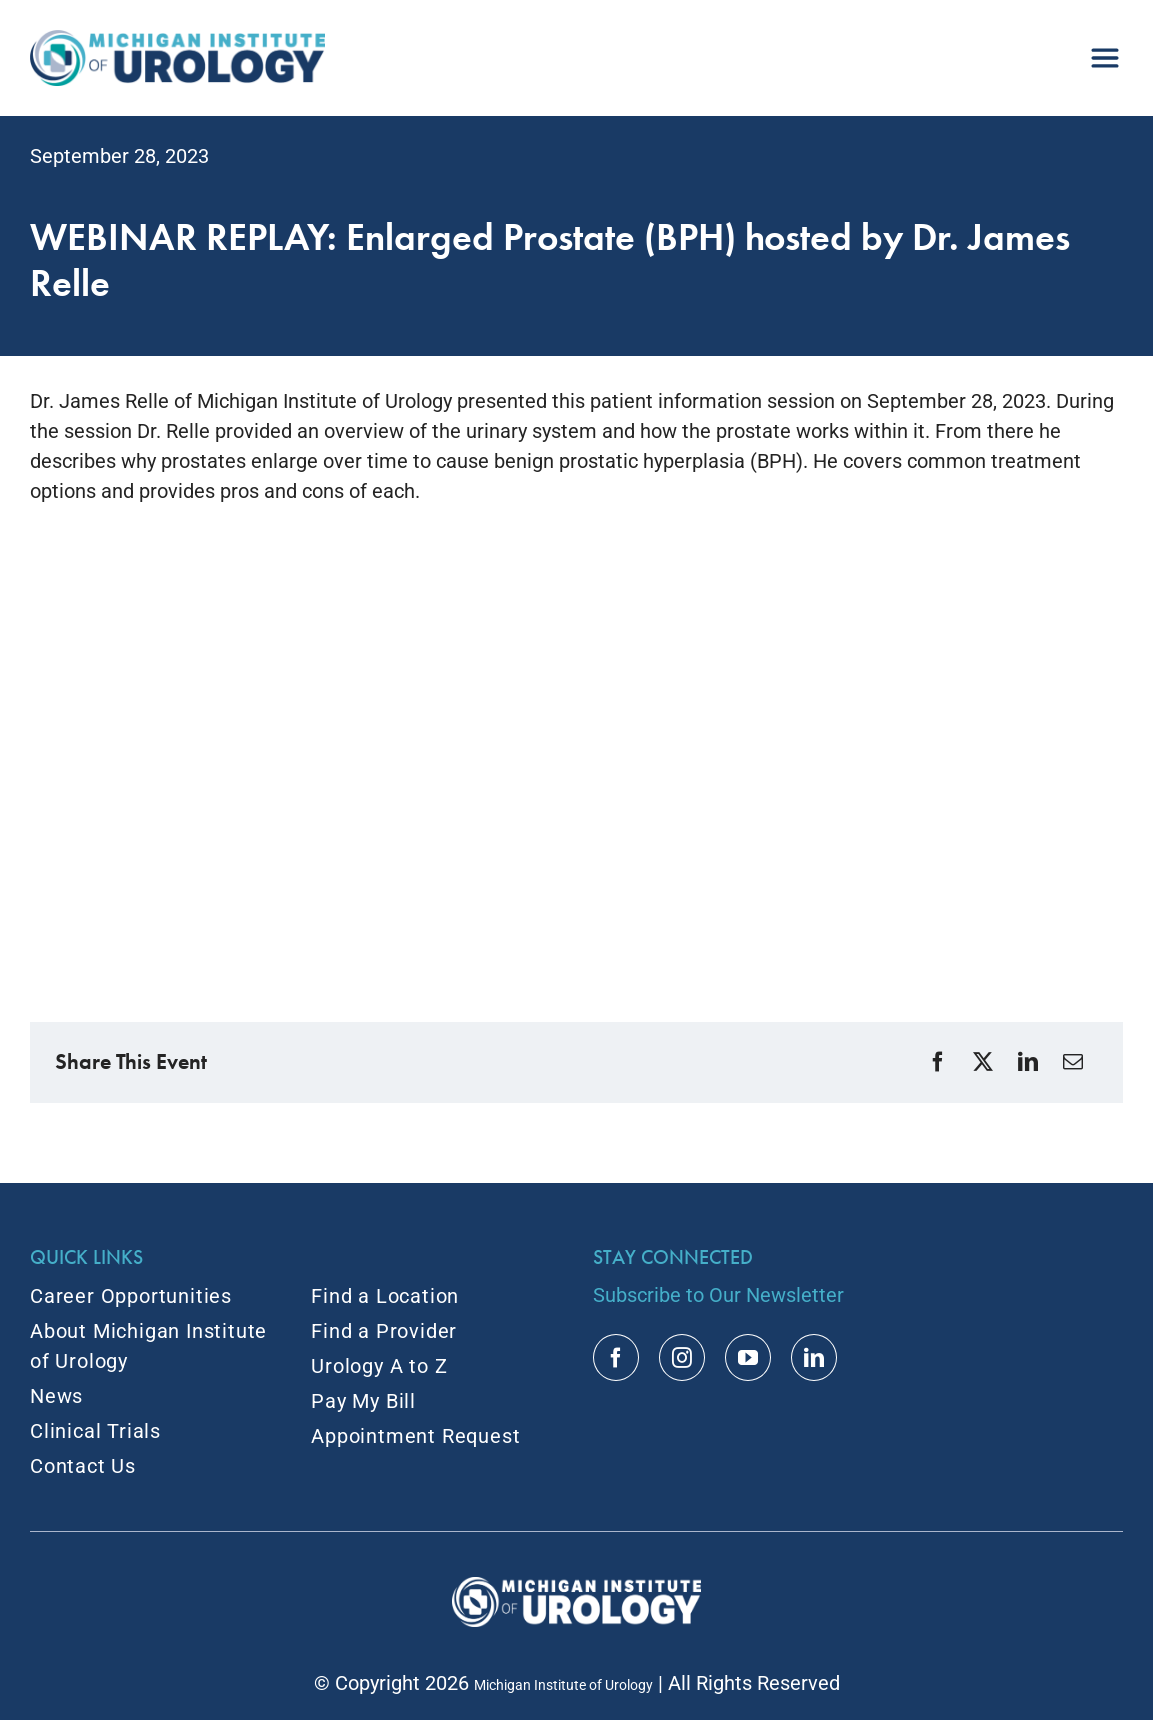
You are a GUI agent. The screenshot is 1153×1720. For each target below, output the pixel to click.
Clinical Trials (95, 1431)
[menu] (1105, 50)
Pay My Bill (363, 1401)
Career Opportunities (131, 1296)
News (56, 1396)
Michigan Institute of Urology (563, 1685)
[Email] (1075, 1062)
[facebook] (616, 1357)
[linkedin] (814, 1357)
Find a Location (385, 1296)
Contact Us (83, 1466)
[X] (985, 1062)
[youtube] (748, 1357)
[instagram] (682, 1357)
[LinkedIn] (1030, 1062)
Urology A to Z (379, 1366)
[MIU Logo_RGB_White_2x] (576, 1587)
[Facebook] (940, 1062)
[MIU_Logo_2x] (177, 40)
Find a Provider (384, 1331)
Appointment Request (415, 1436)
